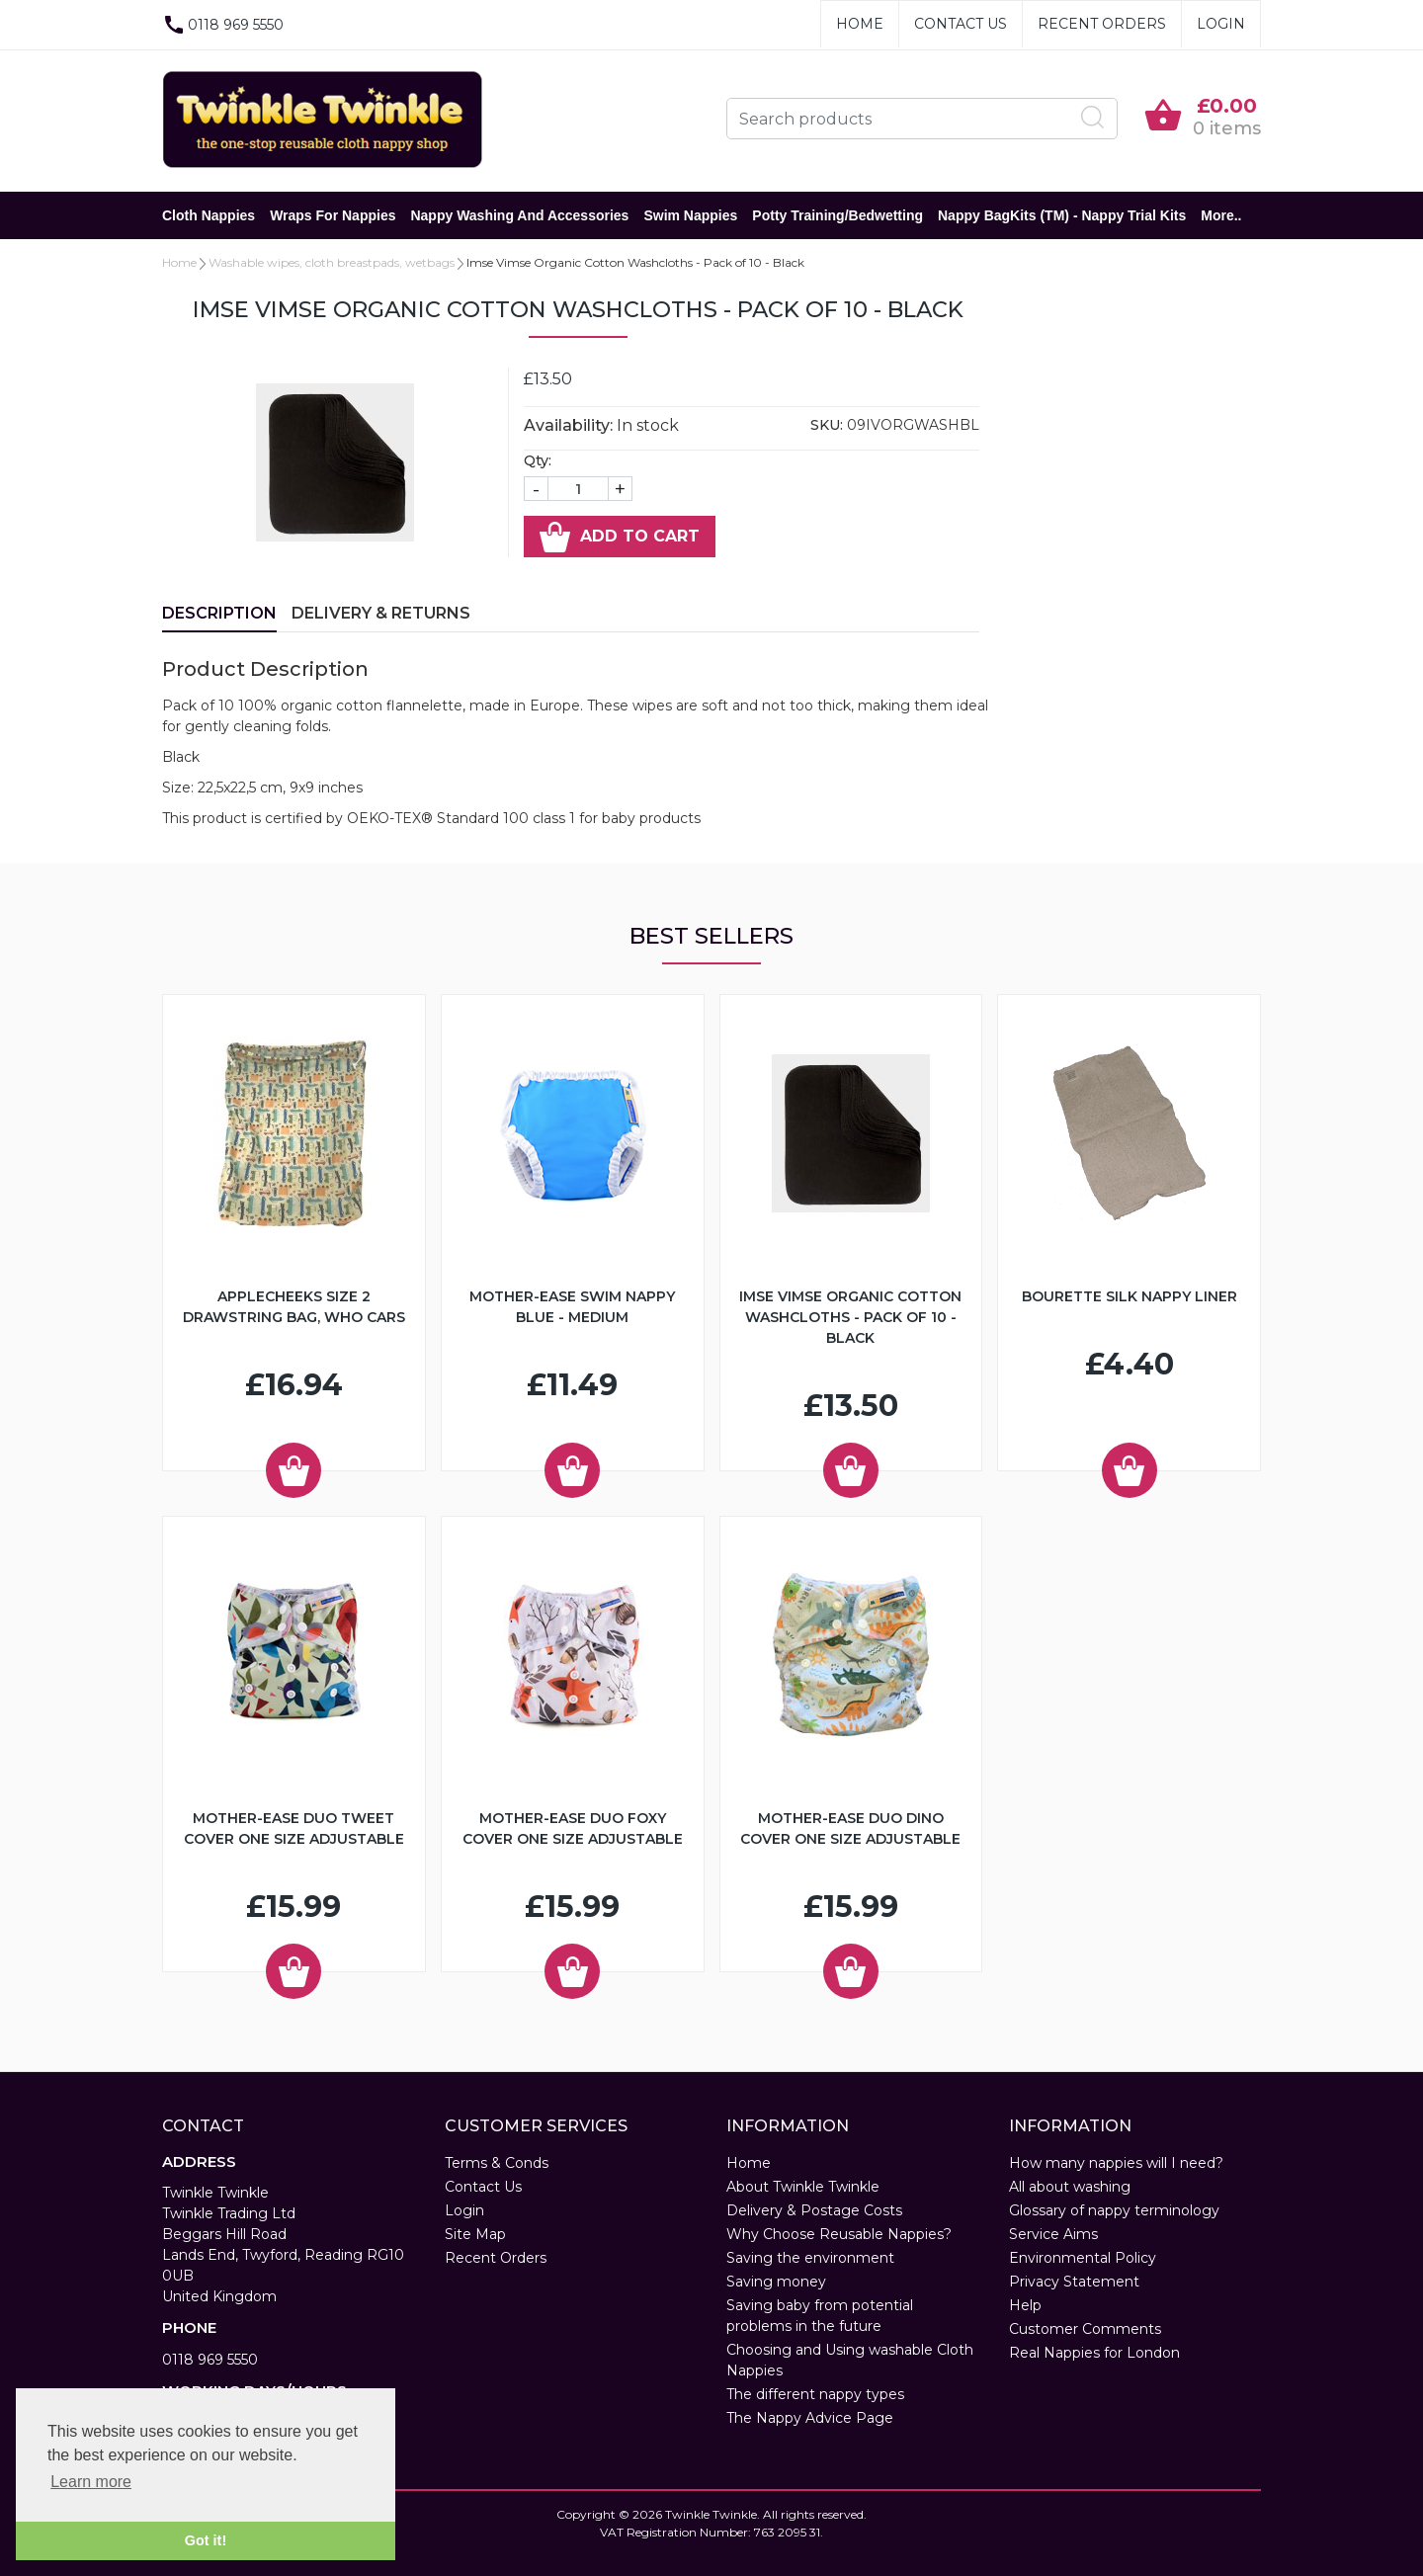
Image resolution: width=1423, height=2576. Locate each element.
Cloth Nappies (208, 215)
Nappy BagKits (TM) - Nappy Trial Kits (1062, 215)
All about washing (1069, 2187)
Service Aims (1053, 2234)
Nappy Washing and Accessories (519, 215)
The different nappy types (815, 2394)
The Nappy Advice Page (809, 2418)
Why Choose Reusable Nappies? (839, 2234)
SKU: (826, 425)
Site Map (475, 2234)
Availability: (568, 425)
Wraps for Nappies (332, 215)
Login (1221, 24)
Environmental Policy (1082, 2258)
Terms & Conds (496, 2163)
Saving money (776, 2281)
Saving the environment (810, 2258)
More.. (1221, 215)
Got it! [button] (205, 2540)
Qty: (537, 460)
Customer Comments (1085, 2329)
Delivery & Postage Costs (814, 2210)
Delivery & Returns (381, 613)
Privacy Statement (1074, 2281)
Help (1025, 2305)
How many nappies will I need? (1116, 2163)
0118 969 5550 (210, 2359)
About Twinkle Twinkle (802, 2187)
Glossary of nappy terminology (1114, 2210)
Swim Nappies (690, 215)
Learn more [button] (90, 2481)
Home (859, 24)
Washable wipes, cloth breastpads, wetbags (332, 262)
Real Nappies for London (1094, 2353)
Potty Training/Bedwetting (837, 215)
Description (219, 613)
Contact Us (960, 24)
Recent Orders (1102, 24)
